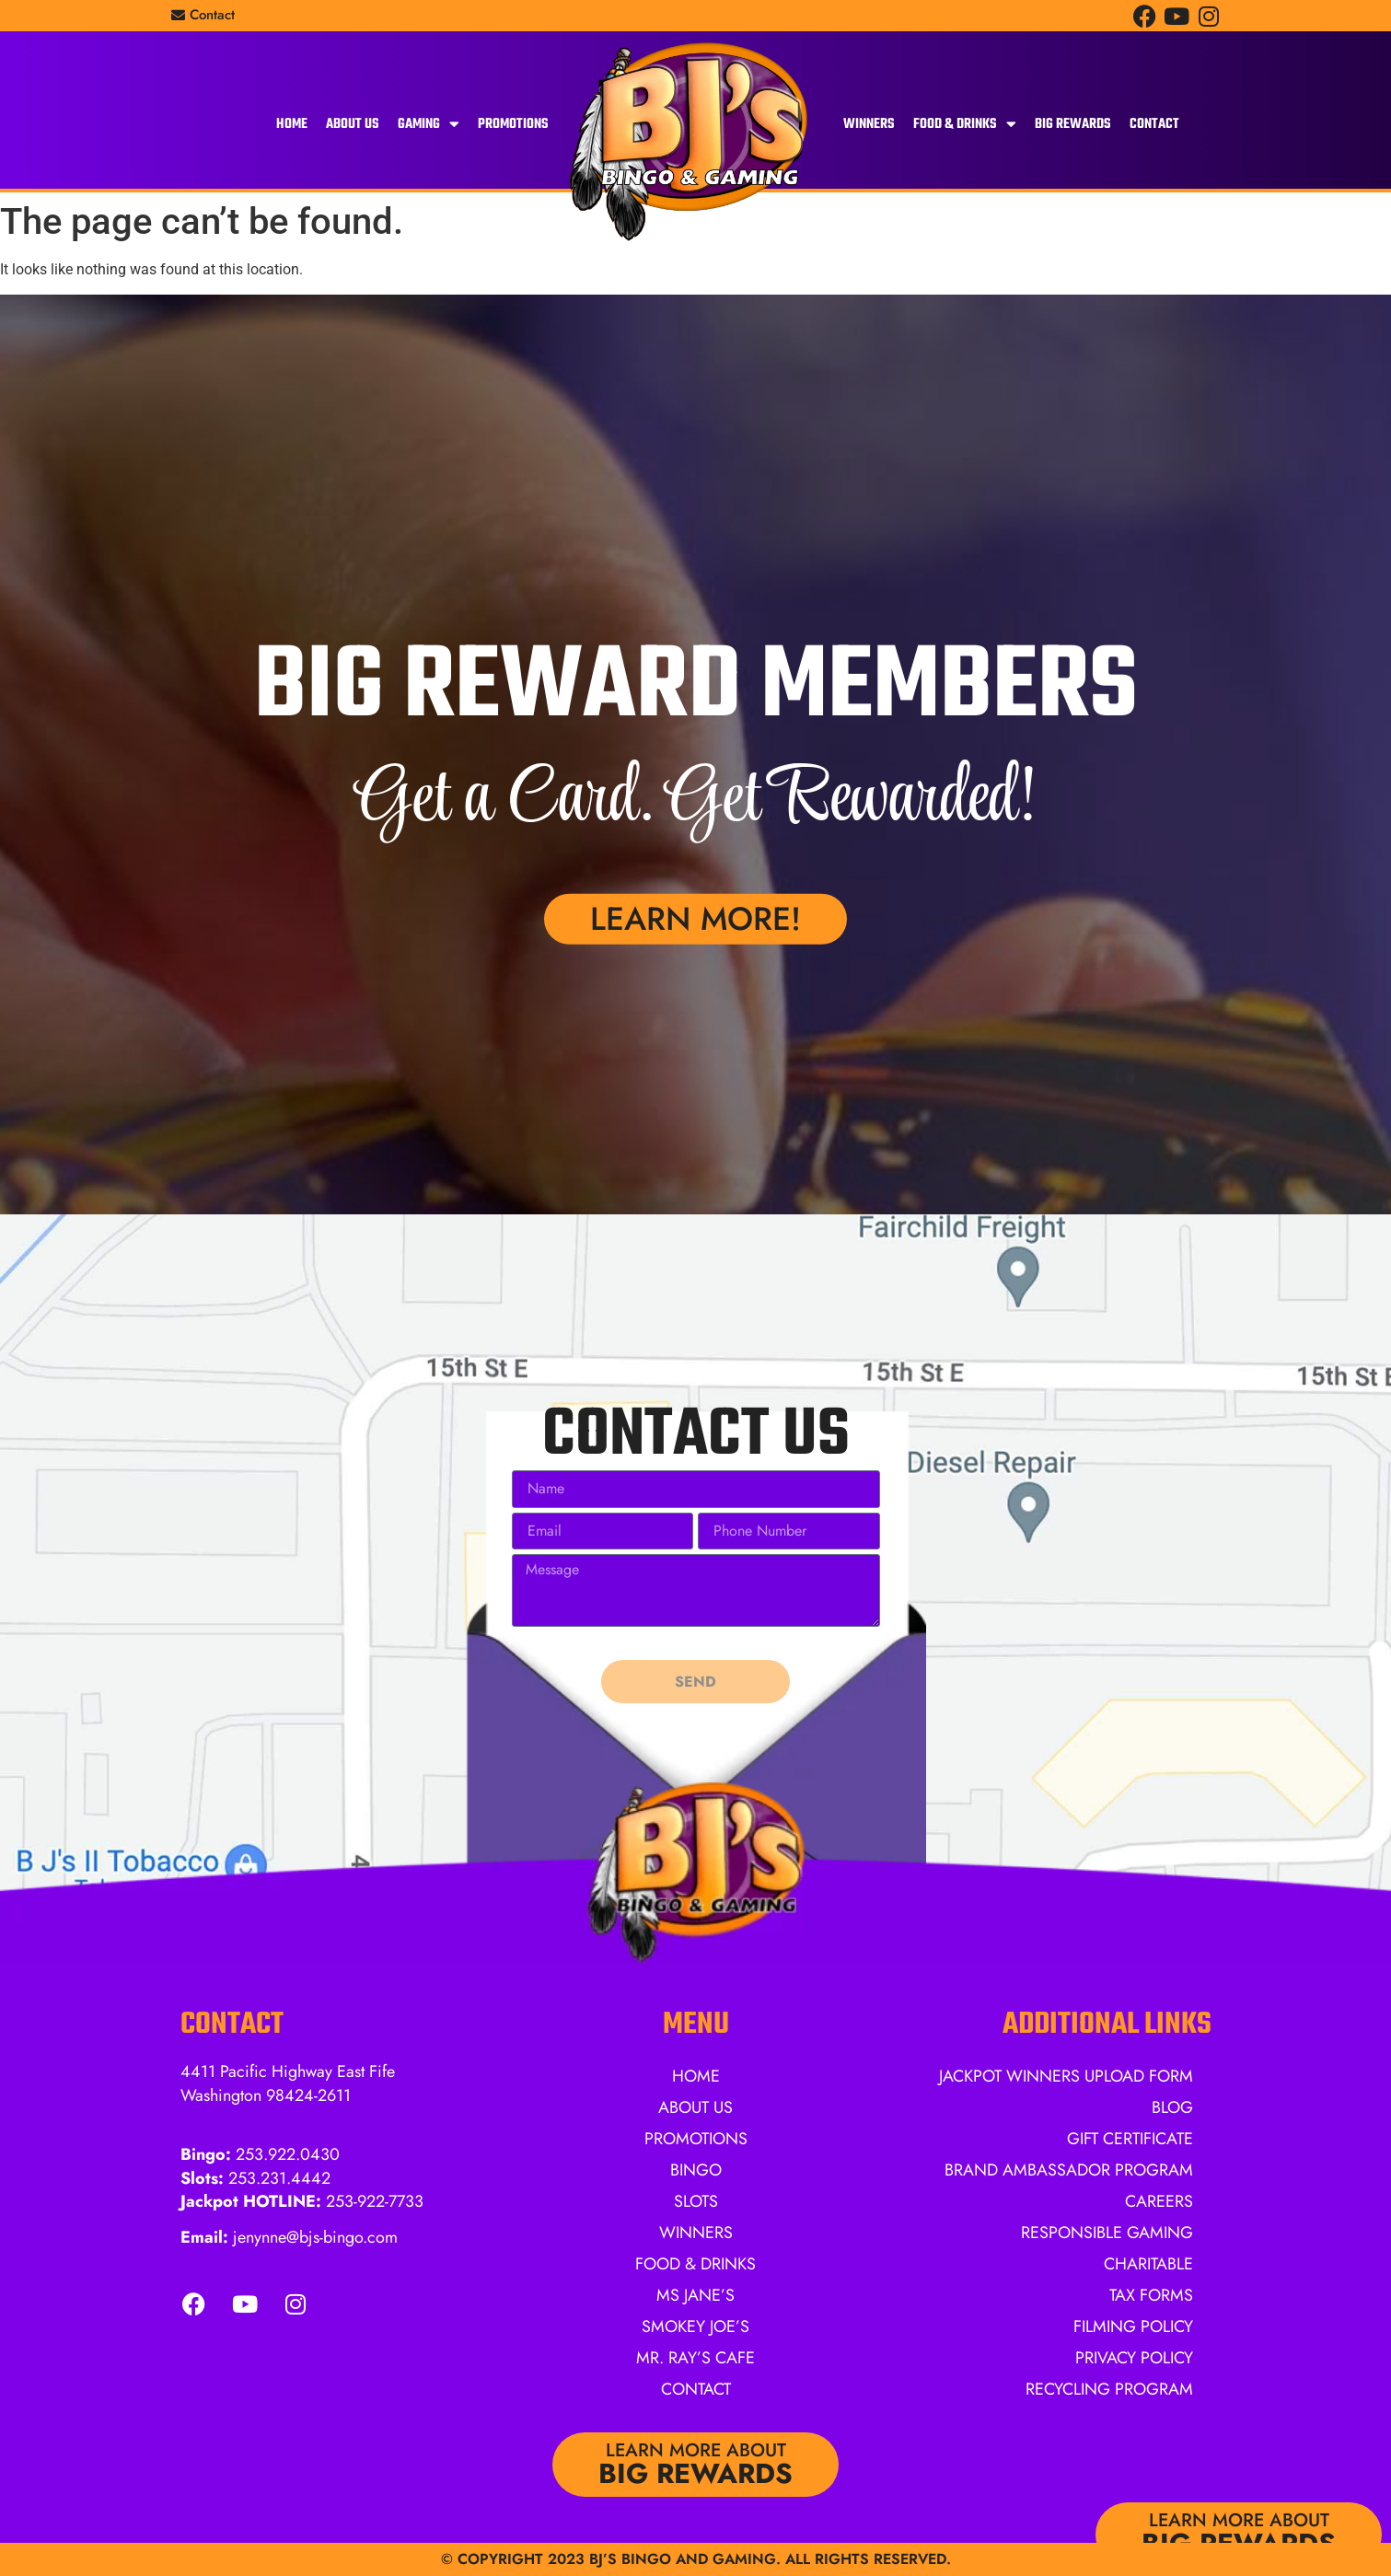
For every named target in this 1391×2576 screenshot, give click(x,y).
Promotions (513, 124)
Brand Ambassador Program (1069, 2170)
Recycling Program (1109, 2389)
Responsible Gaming (1107, 2233)
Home (291, 124)
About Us (352, 124)
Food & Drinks (964, 124)
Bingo (696, 2170)
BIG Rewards (1073, 124)
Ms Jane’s (695, 2295)
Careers (1159, 2201)
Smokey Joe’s (695, 2326)
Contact (1154, 124)
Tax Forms (1151, 2295)
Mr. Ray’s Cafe (695, 2358)
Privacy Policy (1134, 2358)
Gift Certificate (1130, 2139)
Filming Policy (1133, 2326)
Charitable (1148, 2264)
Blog (1172, 2107)
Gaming (428, 124)
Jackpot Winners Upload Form (1066, 2076)
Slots (696, 2201)
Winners (869, 124)
